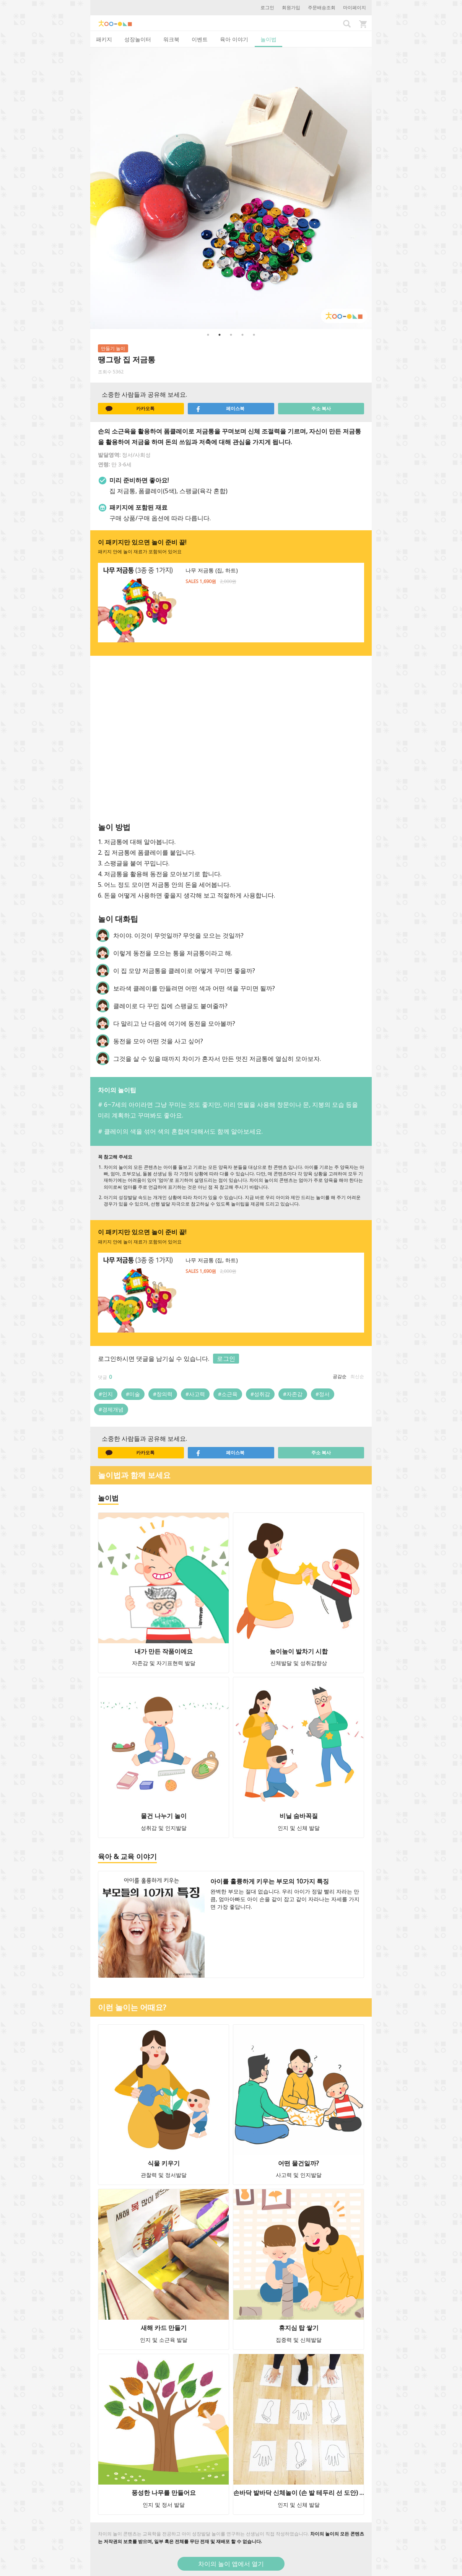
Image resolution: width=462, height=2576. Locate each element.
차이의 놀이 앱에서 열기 (231, 2564)
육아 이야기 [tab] (234, 39)
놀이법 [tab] (268, 39)
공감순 (339, 1376)
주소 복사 (321, 408)
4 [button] (242, 335)
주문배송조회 (321, 7)
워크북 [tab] (171, 39)
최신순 (357, 1376)
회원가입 (291, 7)
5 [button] (254, 335)
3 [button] (231, 335)
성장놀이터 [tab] (137, 39)
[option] (231, 188)
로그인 (267, 7)
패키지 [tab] (104, 39)
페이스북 (219, 408)
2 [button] (219, 335)
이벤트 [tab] (200, 39)
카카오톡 (130, 408)
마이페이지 (354, 7)
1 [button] (208, 335)
